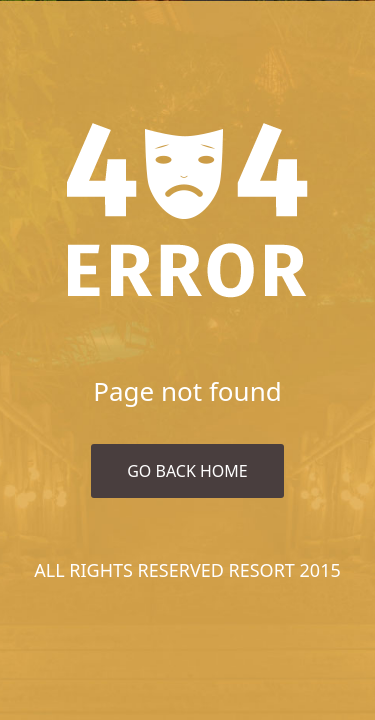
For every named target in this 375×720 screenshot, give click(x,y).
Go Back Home (187, 471)
